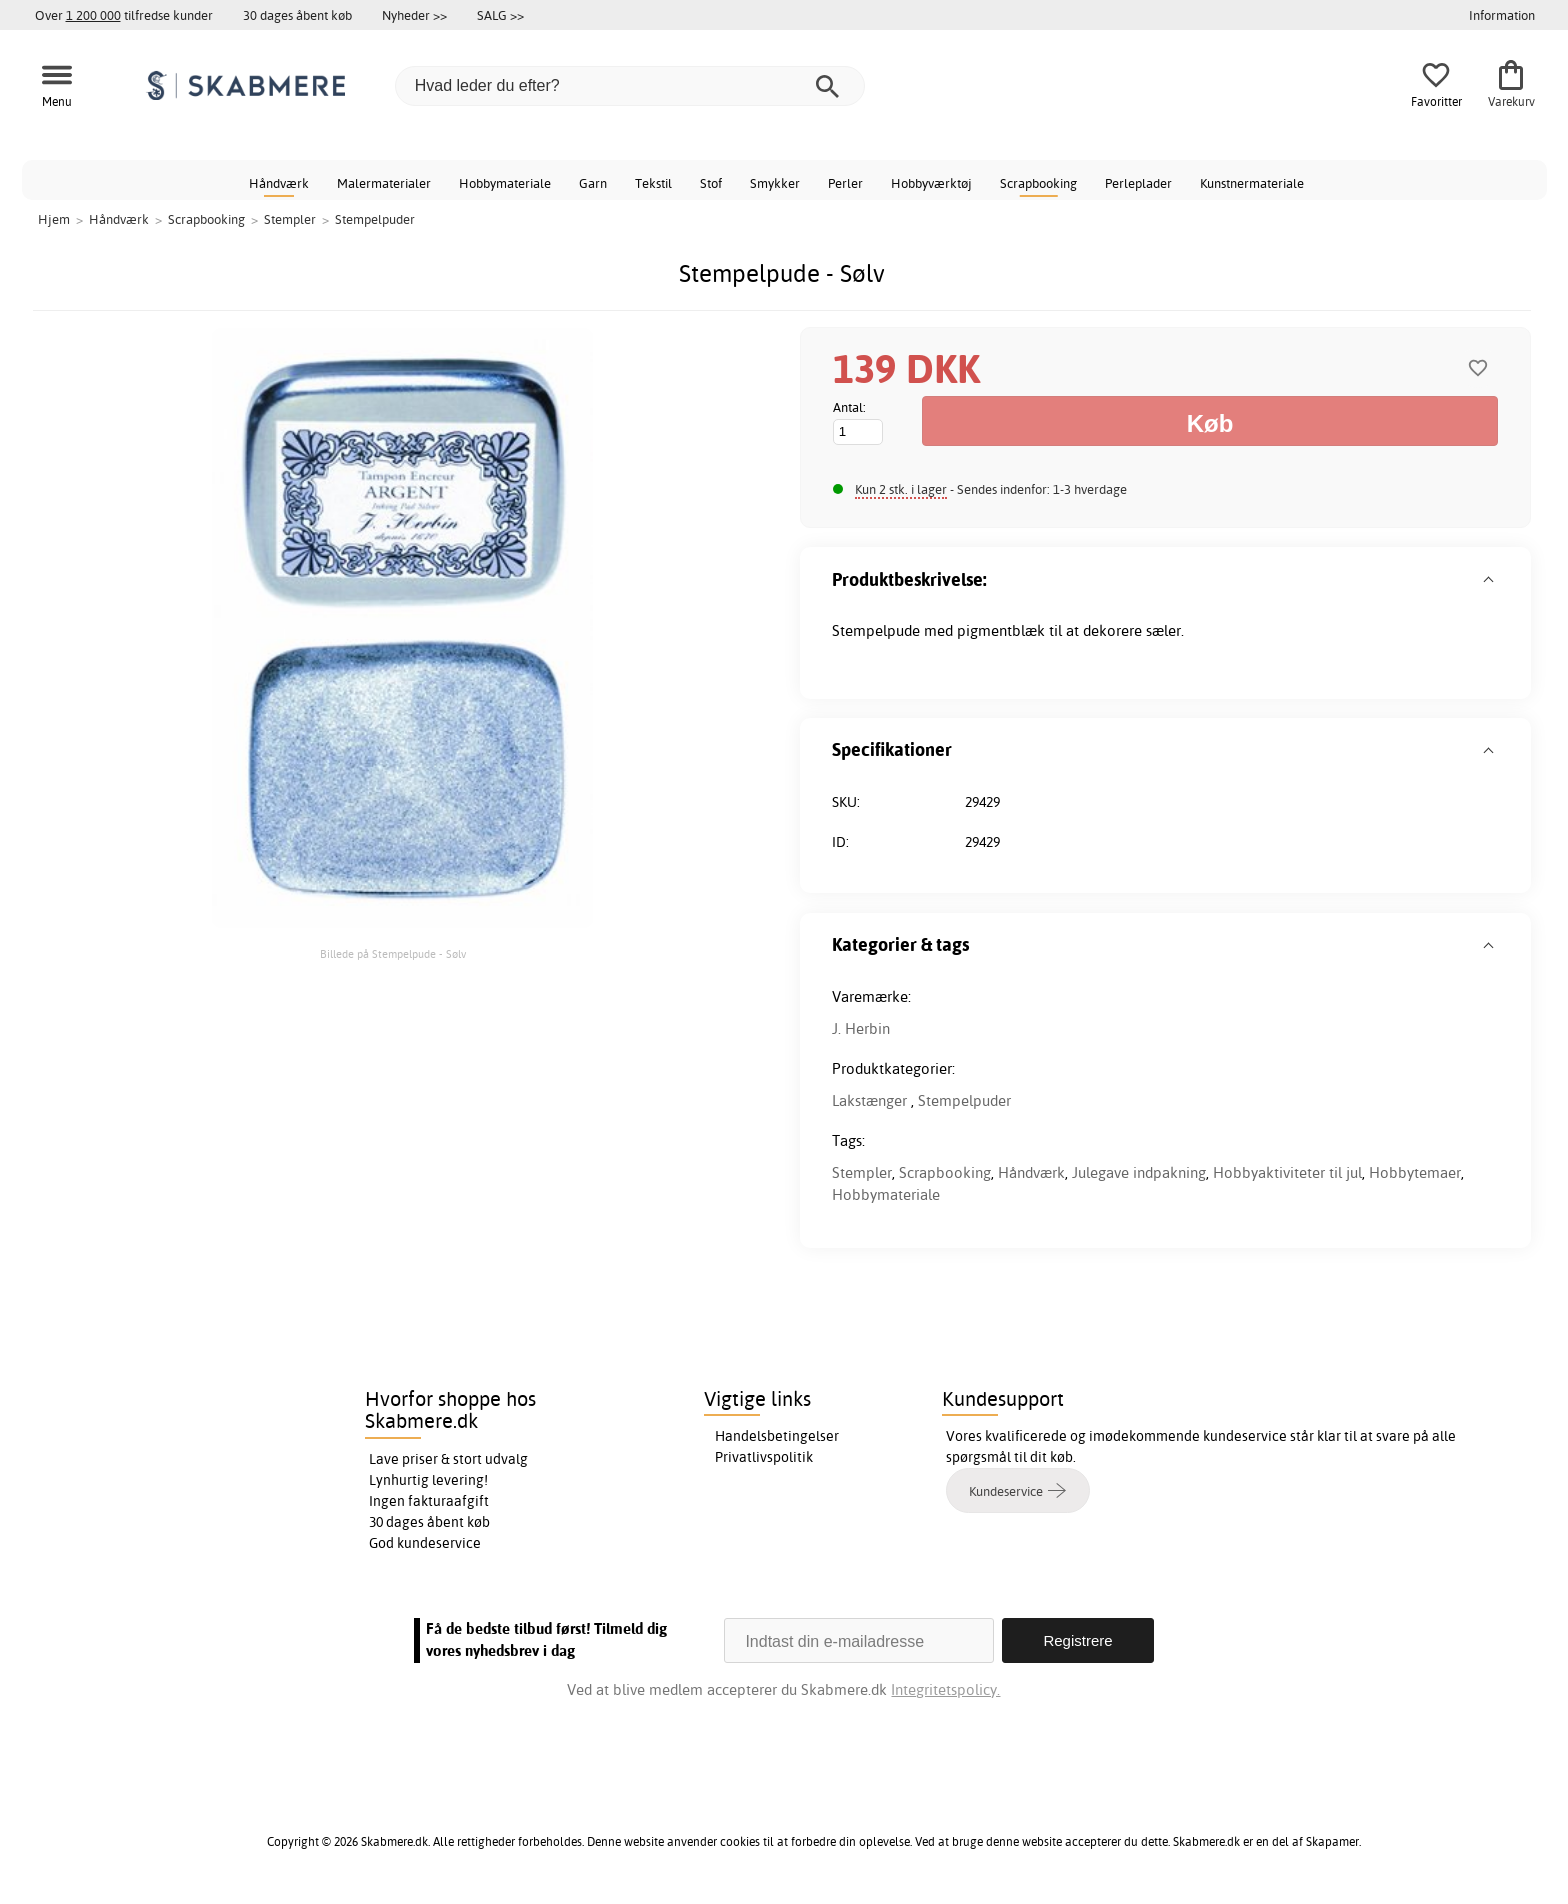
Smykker (775, 183)
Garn (593, 183)
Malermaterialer (384, 183)
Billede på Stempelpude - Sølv (393, 954)
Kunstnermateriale (1252, 183)
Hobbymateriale (505, 183)
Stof (711, 183)
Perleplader (1138, 183)
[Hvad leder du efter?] (630, 86)
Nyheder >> (414, 15)
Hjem (54, 219)
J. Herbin (861, 1028)
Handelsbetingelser (777, 1436)
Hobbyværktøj (931, 183)
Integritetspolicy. (945, 1689)
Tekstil (653, 183)
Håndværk (279, 183)
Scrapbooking (1038, 183)
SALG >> (500, 15)
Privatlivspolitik (764, 1457)
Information (1502, 15)
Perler (845, 183)
